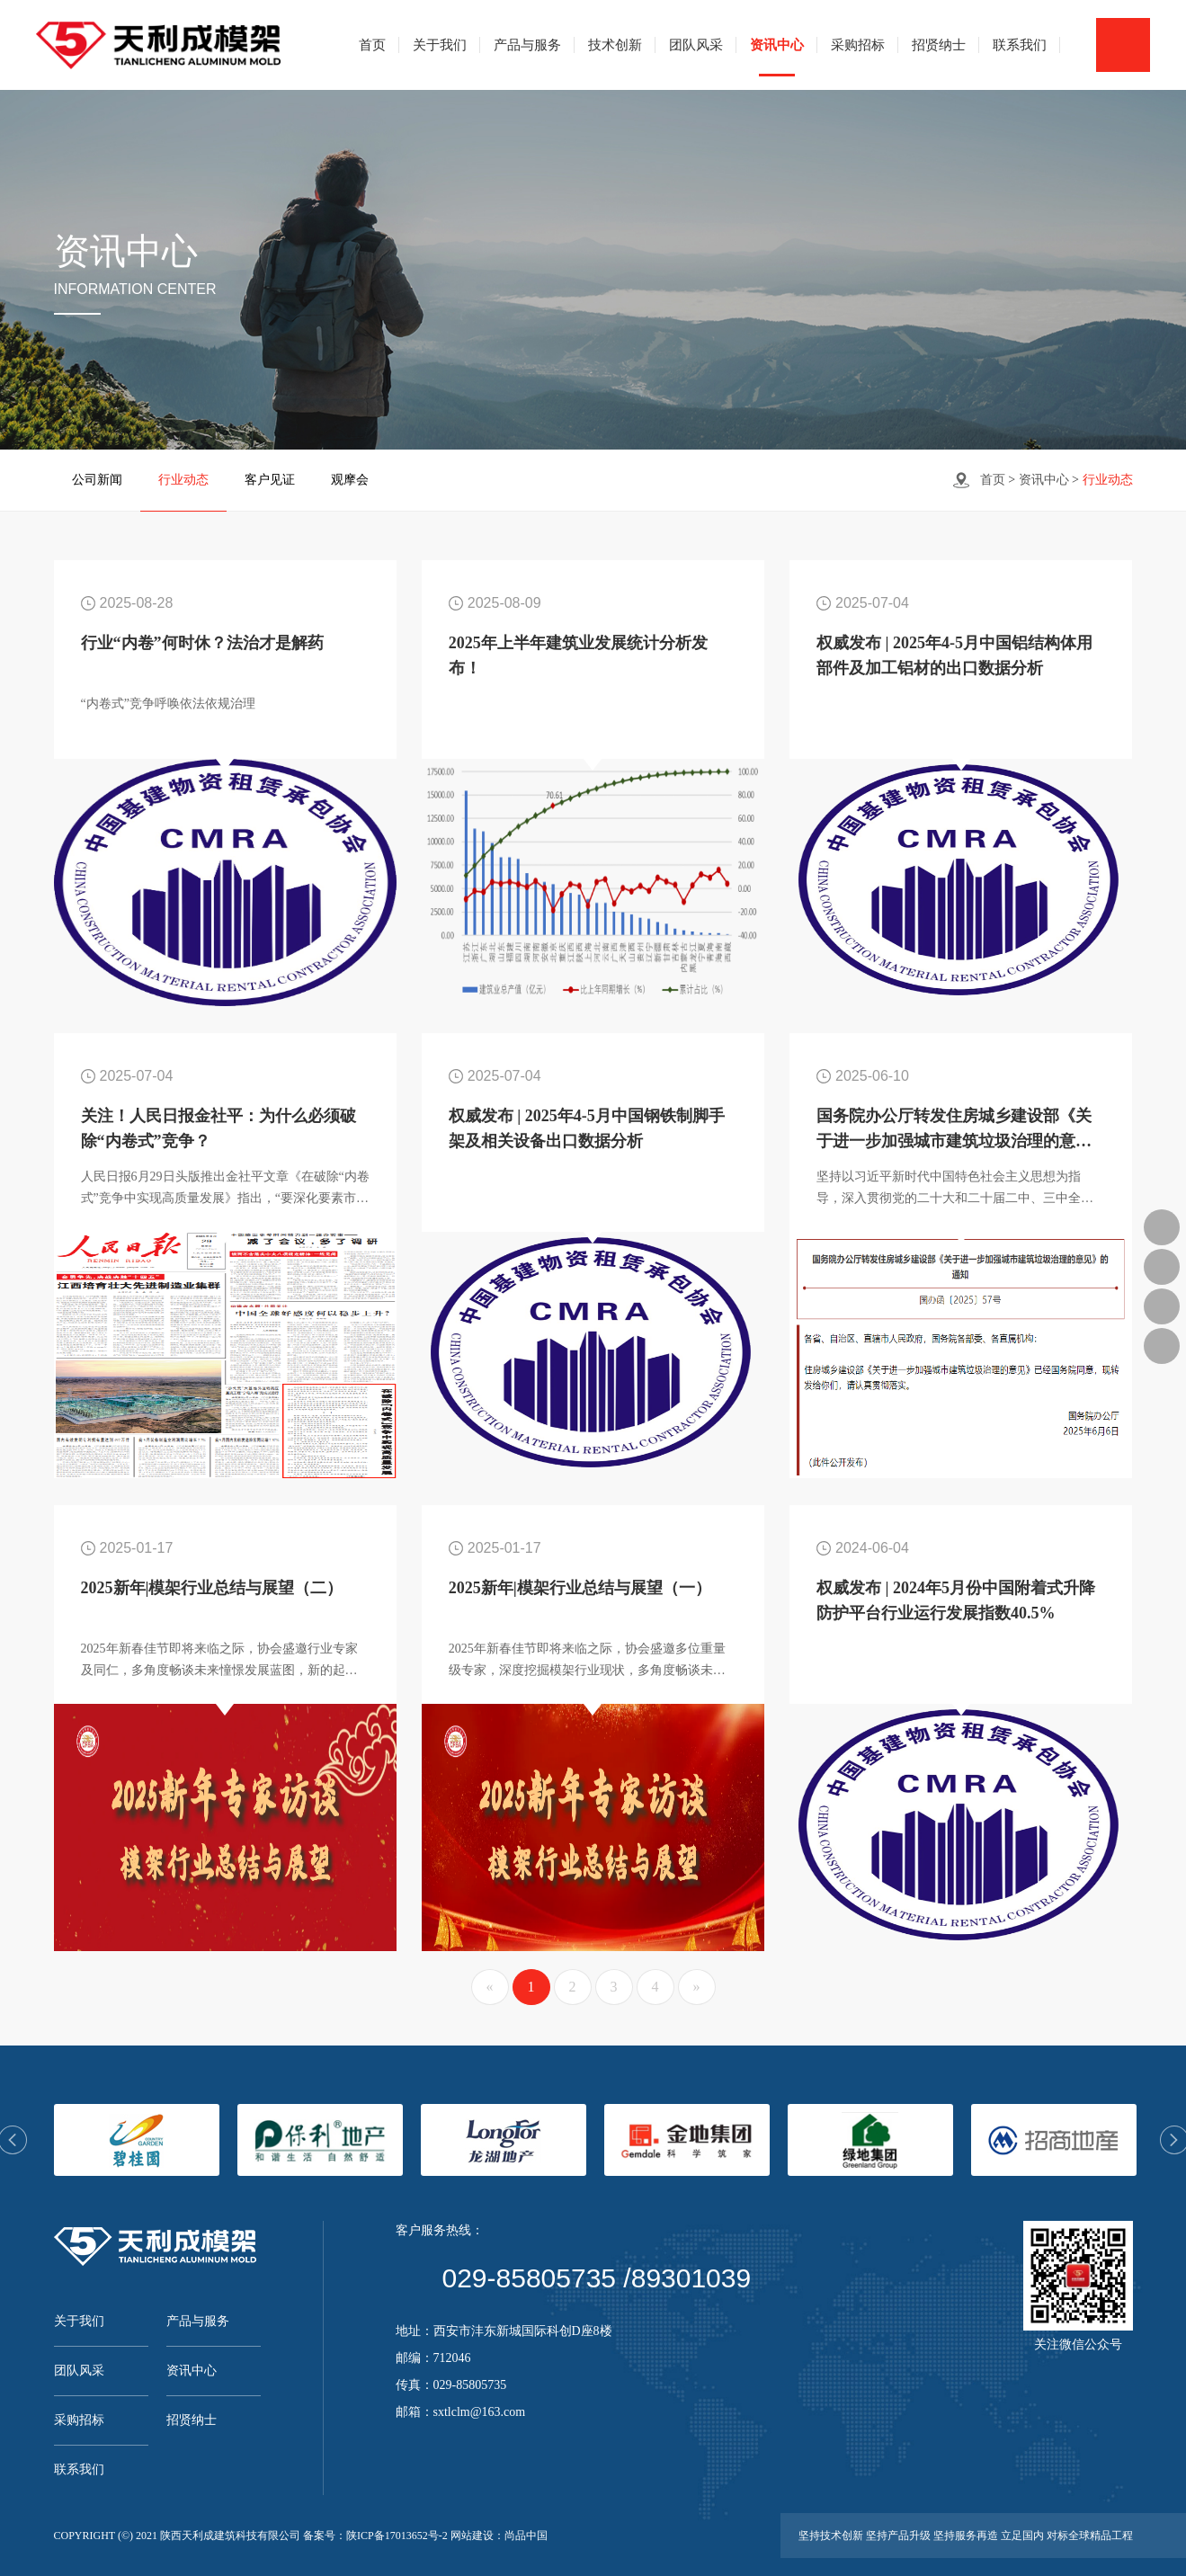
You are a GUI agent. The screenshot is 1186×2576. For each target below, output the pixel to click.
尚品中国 (526, 2535)
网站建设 (472, 2535)
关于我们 (440, 45)
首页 (372, 45)
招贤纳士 (939, 45)
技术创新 (615, 45)
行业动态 (183, 479)
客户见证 (270, 479)
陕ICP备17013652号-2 (397, 2535)
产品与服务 (527, 45)
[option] (136, 2140)
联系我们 (1020, 45)
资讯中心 (777, 45)
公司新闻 (97, 479)
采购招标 (858, 45)
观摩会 (350, 479)
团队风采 (696, 45)
